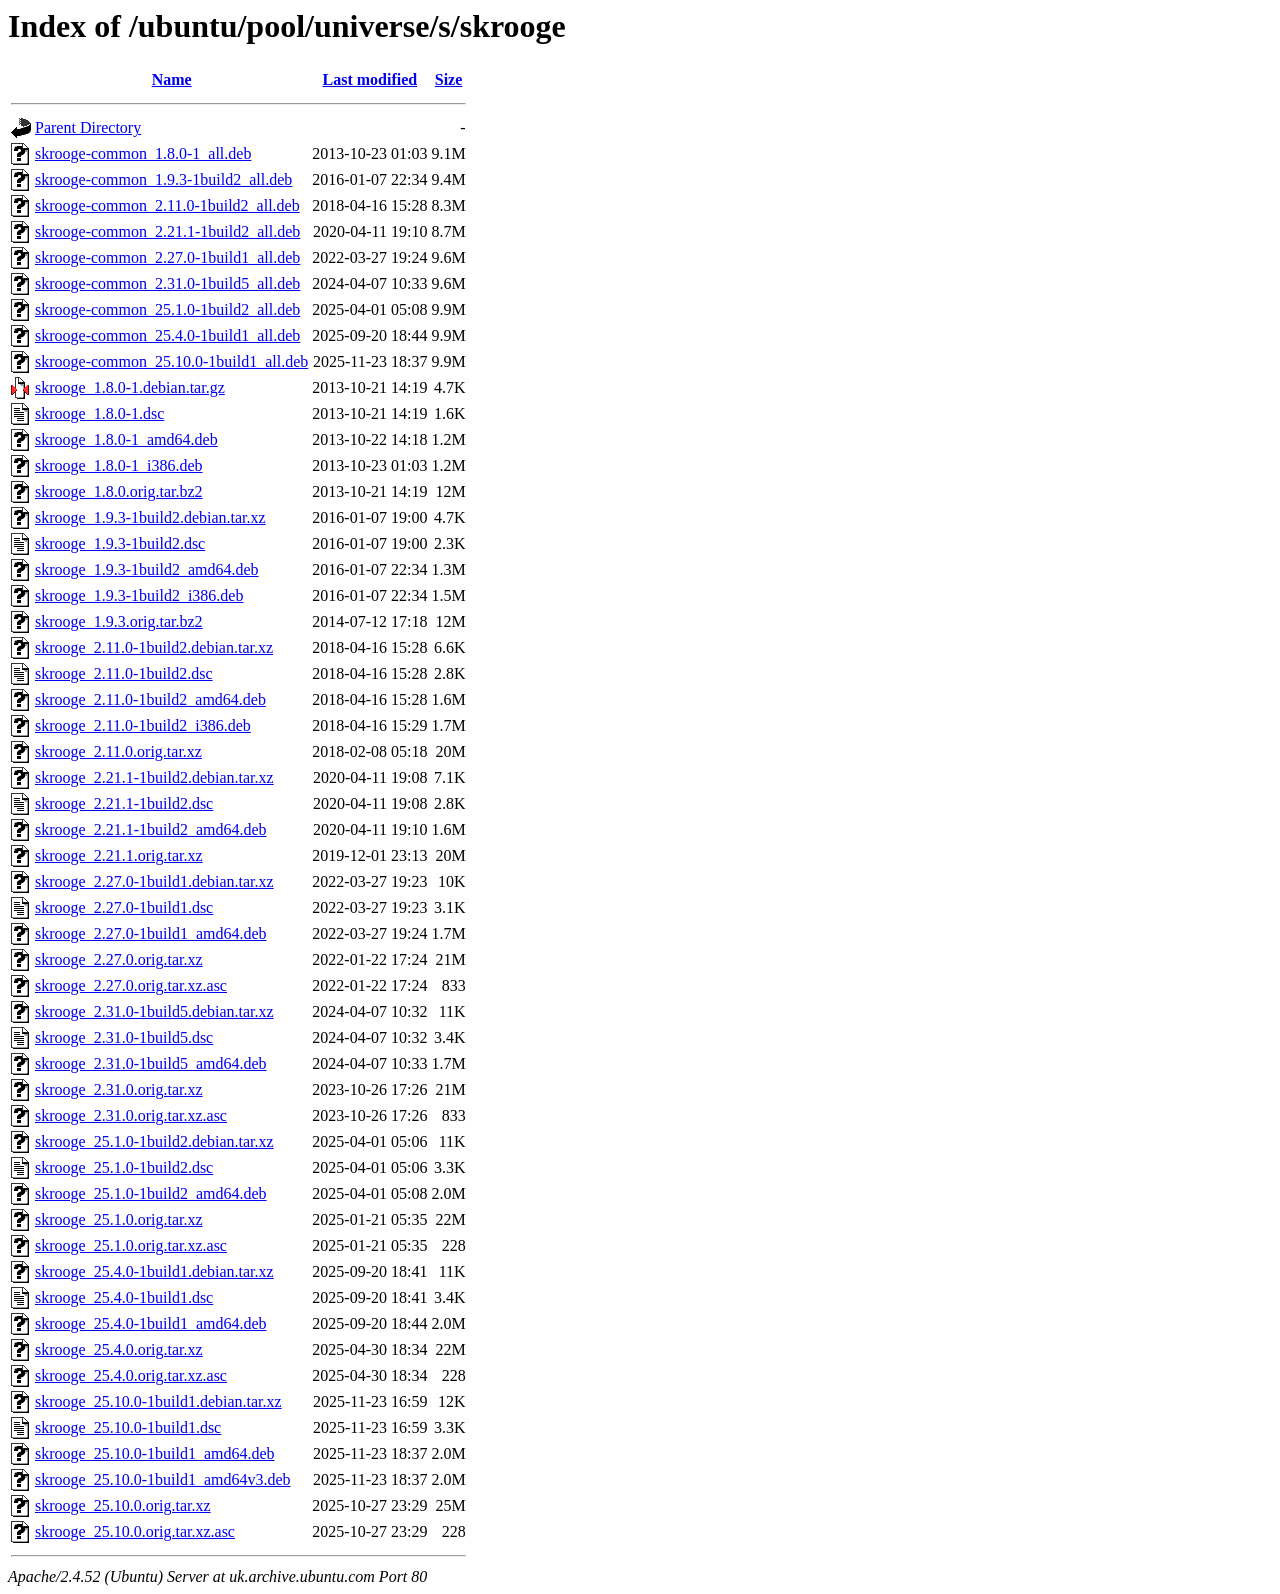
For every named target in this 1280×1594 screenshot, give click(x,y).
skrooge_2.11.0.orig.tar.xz (118, 751)
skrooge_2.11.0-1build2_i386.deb (143, 725)
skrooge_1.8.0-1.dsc (99, 413)
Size (449, 79)
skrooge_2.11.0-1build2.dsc (124, 673)
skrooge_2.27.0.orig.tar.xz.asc (131, 985)
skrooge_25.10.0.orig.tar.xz (123, 1505)
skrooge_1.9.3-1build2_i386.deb (139, 595)
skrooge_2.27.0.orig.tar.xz (119, 959)
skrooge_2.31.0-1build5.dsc (124, 1037)
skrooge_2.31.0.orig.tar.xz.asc (131, 1115)
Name (172, 79)
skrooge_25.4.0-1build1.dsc (124, 1297)
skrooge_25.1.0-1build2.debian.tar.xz (154, 1141)
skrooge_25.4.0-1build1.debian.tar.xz (154, 1271)
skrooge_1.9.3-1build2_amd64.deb (147, 569)
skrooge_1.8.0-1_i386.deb (119, 465)
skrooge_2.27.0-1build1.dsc (124, 907)
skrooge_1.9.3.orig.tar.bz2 (119, 621)
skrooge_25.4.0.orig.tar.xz (119, 1349)
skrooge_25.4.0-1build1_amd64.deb (151, 1323)
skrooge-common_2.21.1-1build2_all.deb (167, 231)
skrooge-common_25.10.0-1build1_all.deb (171, 361)
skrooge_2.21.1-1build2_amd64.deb (151, 829)
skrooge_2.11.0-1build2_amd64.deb (150, 699)
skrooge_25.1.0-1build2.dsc (124, 1167)
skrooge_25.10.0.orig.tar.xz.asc (135, 1531)
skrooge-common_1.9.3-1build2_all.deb (163, 179)
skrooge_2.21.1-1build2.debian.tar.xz (154, 777)
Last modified (370, 79)
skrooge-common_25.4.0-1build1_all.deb (167, 335)
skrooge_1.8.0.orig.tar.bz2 (119, 491)
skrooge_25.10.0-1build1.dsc (128, 1427)
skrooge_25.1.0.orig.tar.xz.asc (131, 1245)
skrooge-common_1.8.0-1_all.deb (143, 153)
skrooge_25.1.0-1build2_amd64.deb (151, 1193)
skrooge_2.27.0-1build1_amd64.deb (151, 933)
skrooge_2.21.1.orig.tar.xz (119, 855)
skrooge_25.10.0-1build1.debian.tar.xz (158, 1401)
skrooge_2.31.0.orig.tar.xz (119, 1089)
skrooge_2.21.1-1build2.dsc (124, 803)
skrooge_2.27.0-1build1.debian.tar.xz (154, 881)
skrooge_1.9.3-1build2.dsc (120, 543)
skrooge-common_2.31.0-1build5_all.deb (167, 283)
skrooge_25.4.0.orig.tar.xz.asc (131, 1375)
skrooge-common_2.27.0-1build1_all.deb (167, 257)
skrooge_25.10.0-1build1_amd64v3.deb (163, 1479)
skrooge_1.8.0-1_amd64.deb (126, 439)
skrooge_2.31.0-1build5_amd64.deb (151, 1063)
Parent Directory (88, 127)
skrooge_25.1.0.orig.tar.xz (119, 1219)
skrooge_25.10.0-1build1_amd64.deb (155, 1453)
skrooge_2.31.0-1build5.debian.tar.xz (154, 1011)
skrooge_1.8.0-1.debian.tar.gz (130, 387)
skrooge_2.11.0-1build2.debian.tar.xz (154, 647)
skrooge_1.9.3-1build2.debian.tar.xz (150, 517)
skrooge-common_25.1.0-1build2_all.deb (167, 309)
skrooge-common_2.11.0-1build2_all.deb (167, 205)
